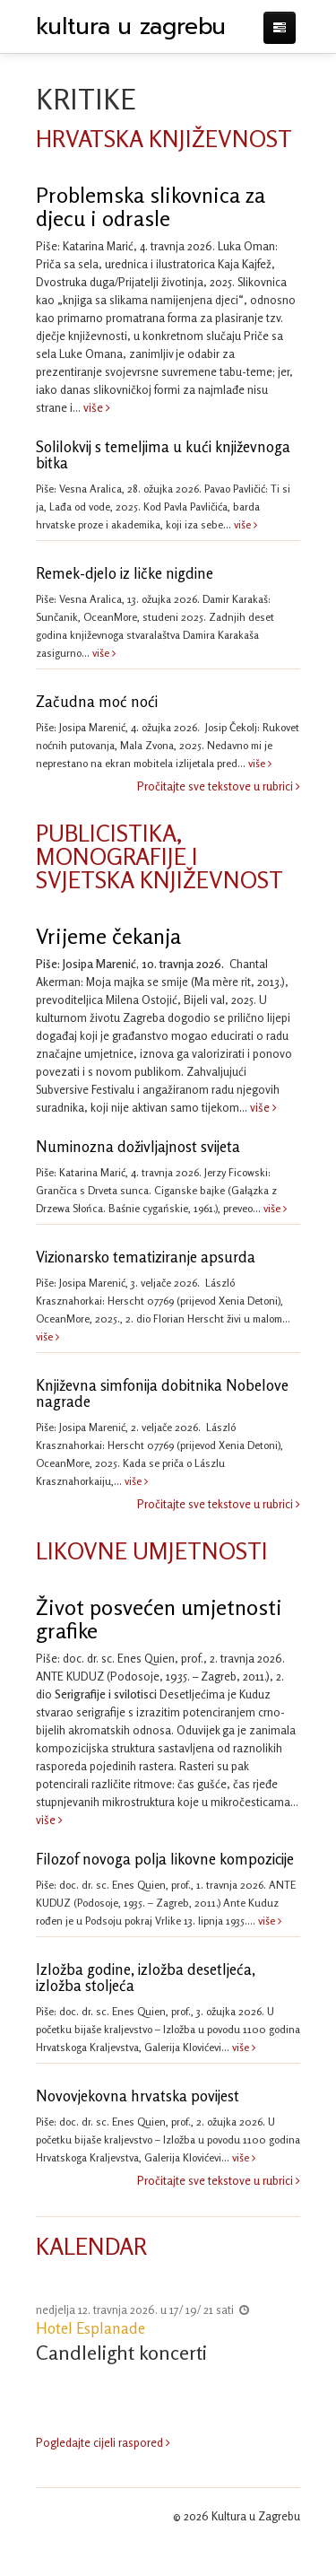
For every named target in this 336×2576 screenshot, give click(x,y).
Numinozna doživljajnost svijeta (138, 1147)
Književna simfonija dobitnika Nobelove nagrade (162, 1393)
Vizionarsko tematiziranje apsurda (145, 1257)
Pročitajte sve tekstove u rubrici (218, 786)
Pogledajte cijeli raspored (103, 2430)
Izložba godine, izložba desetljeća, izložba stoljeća (145, 1977)
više (95, 407)
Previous (49, 2335)
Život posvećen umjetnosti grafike (159, 1619)
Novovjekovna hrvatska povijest (137, 2096)
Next (286, 2335)
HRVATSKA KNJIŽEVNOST (164, 139)
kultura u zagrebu (131, 27)
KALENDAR (91, 2246)
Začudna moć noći (97, 702)
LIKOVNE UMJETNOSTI (152, 1551)
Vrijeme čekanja (108, 936)
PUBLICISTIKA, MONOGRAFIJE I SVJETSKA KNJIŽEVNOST (159, 856)
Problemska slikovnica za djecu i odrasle (150, 206)
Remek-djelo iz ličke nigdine (124, 573)
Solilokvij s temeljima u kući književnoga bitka (163, 455)
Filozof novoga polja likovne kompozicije (165, 1859)
